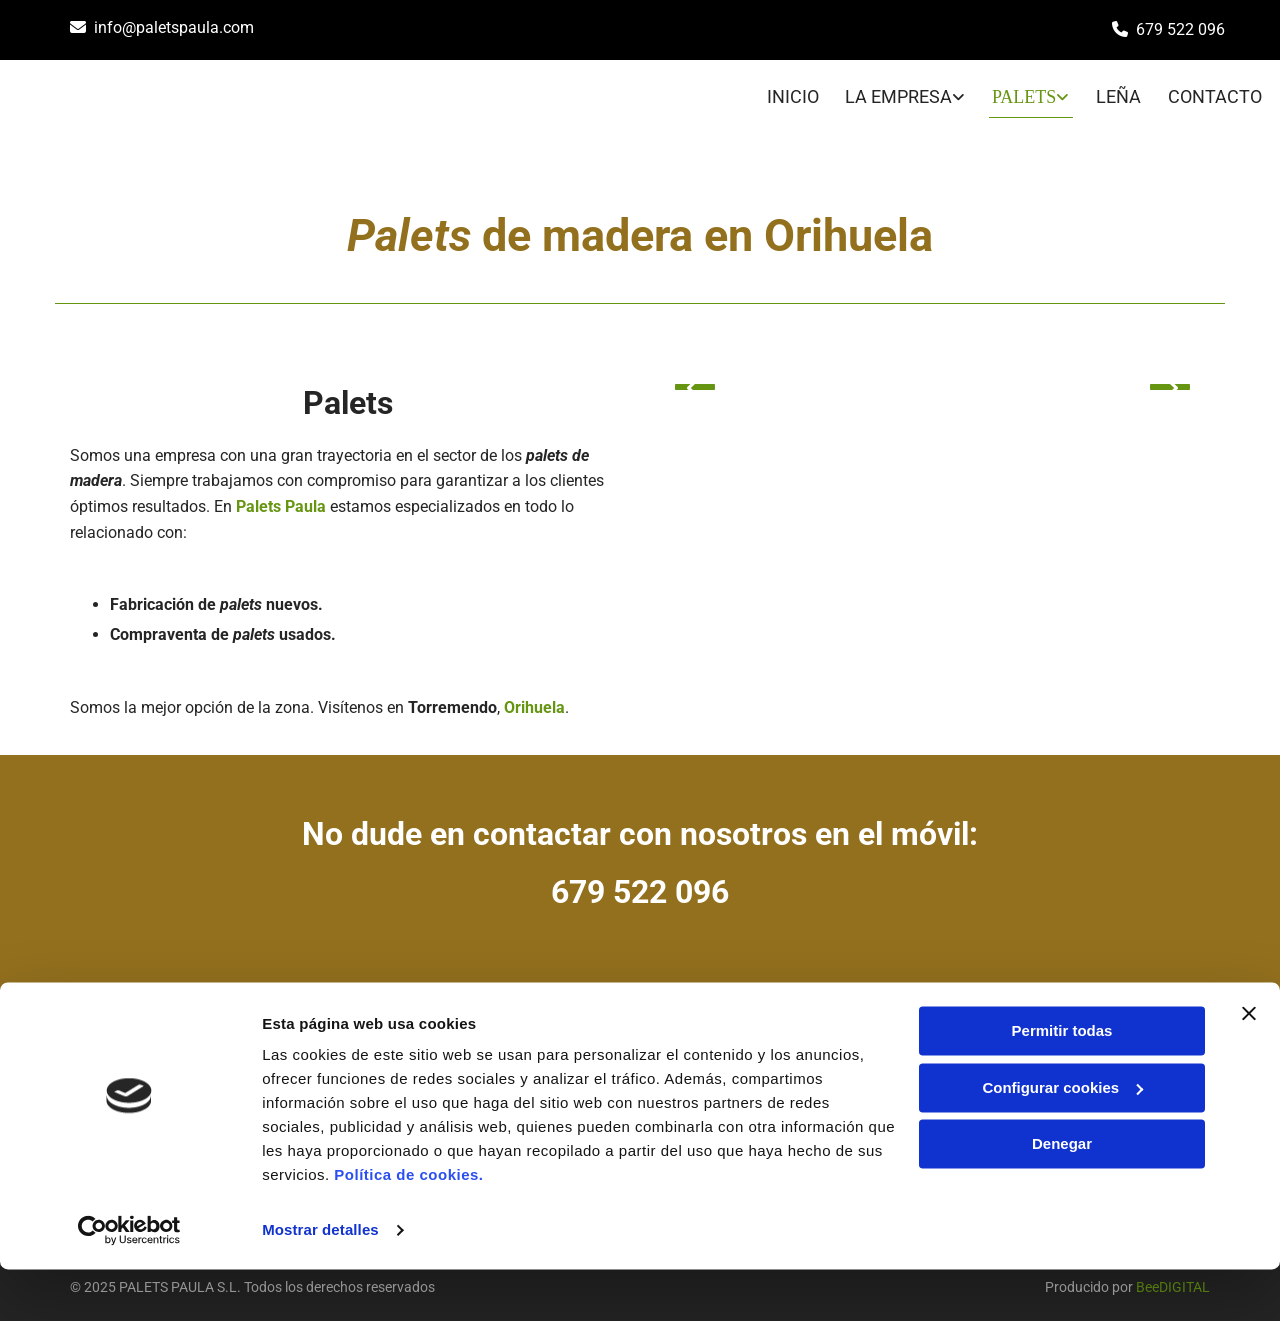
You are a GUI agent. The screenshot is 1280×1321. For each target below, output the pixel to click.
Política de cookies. (408, 1226)
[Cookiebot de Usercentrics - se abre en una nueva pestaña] (129, 1282)
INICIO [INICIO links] (783, 91)
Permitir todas (1062, 1082)
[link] (884, 93)
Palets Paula (281, 496)
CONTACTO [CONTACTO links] (1218, 91)
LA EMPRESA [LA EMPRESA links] (892, 91)
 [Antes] (695, 377)
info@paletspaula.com (174, 27)
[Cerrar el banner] (1249, 1065)
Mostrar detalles (320, 1281)
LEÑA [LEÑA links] (1118, 91)
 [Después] (1170, 377)
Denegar (1062, 1195)
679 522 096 (1180, 29)
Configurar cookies (1062, 1138)
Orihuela (534, 696)
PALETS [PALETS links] (1021, 91)
